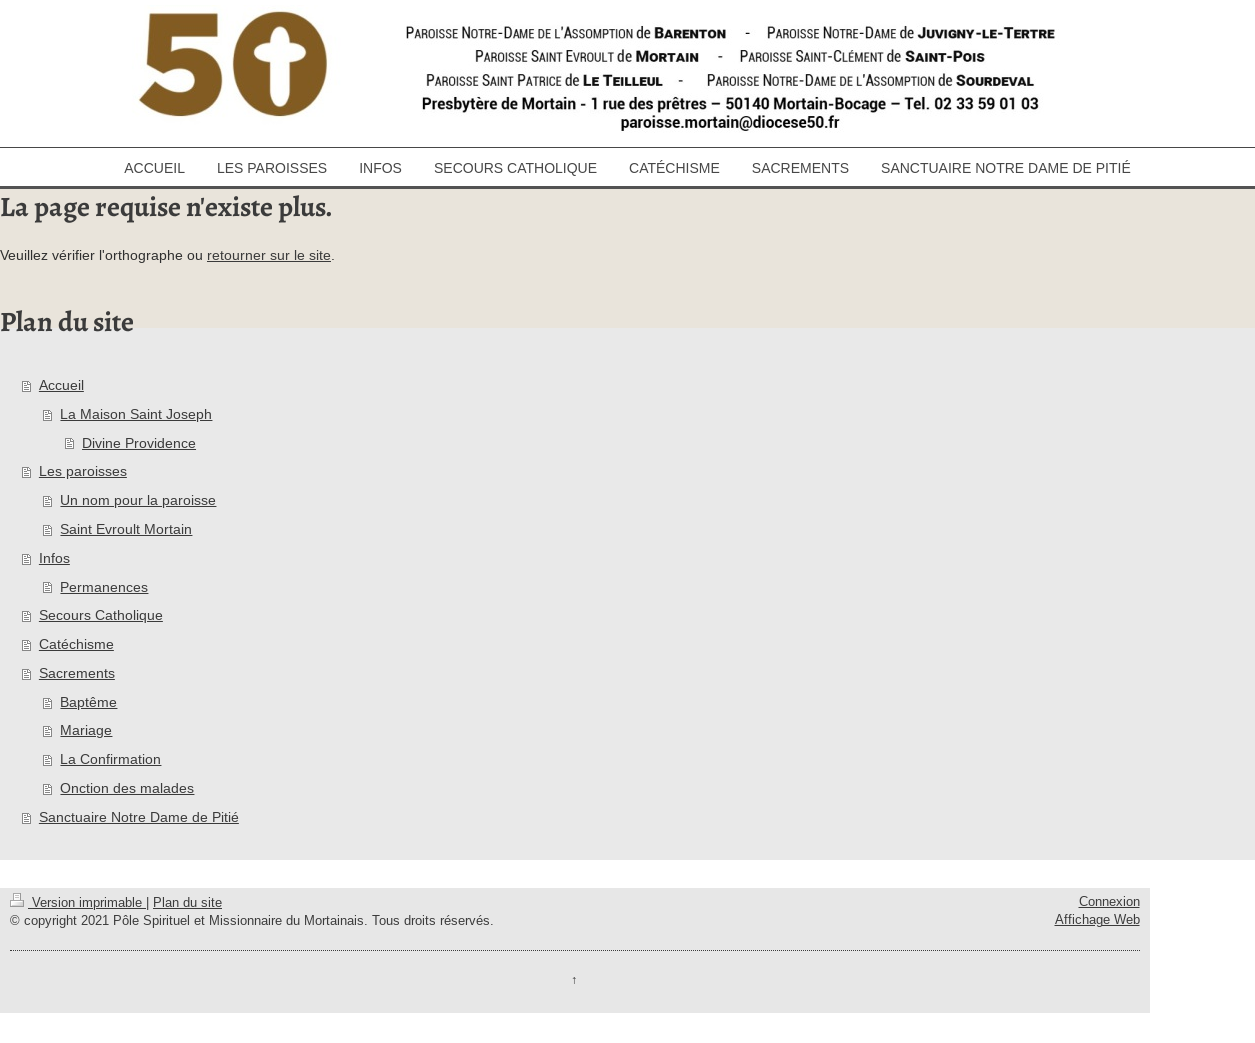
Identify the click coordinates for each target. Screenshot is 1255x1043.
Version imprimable (78, 902)
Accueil (61, 385)
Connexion (1109, 901)
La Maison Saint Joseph (136, 414)
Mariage (86, 730)
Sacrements (77, 673)
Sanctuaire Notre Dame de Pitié (139, 817)
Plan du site (187, 902)
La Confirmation (110, 759)
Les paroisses (83, 471)
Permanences (104, 587)
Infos (54, 558)
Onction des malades (127, 788)
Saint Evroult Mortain (126, 529)
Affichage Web (1097, 919)
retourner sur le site (269, 255)
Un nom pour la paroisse (138, 500)
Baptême (88, 702)
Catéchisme (76, 644)
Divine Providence (139, 443)
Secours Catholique (101, 615)
